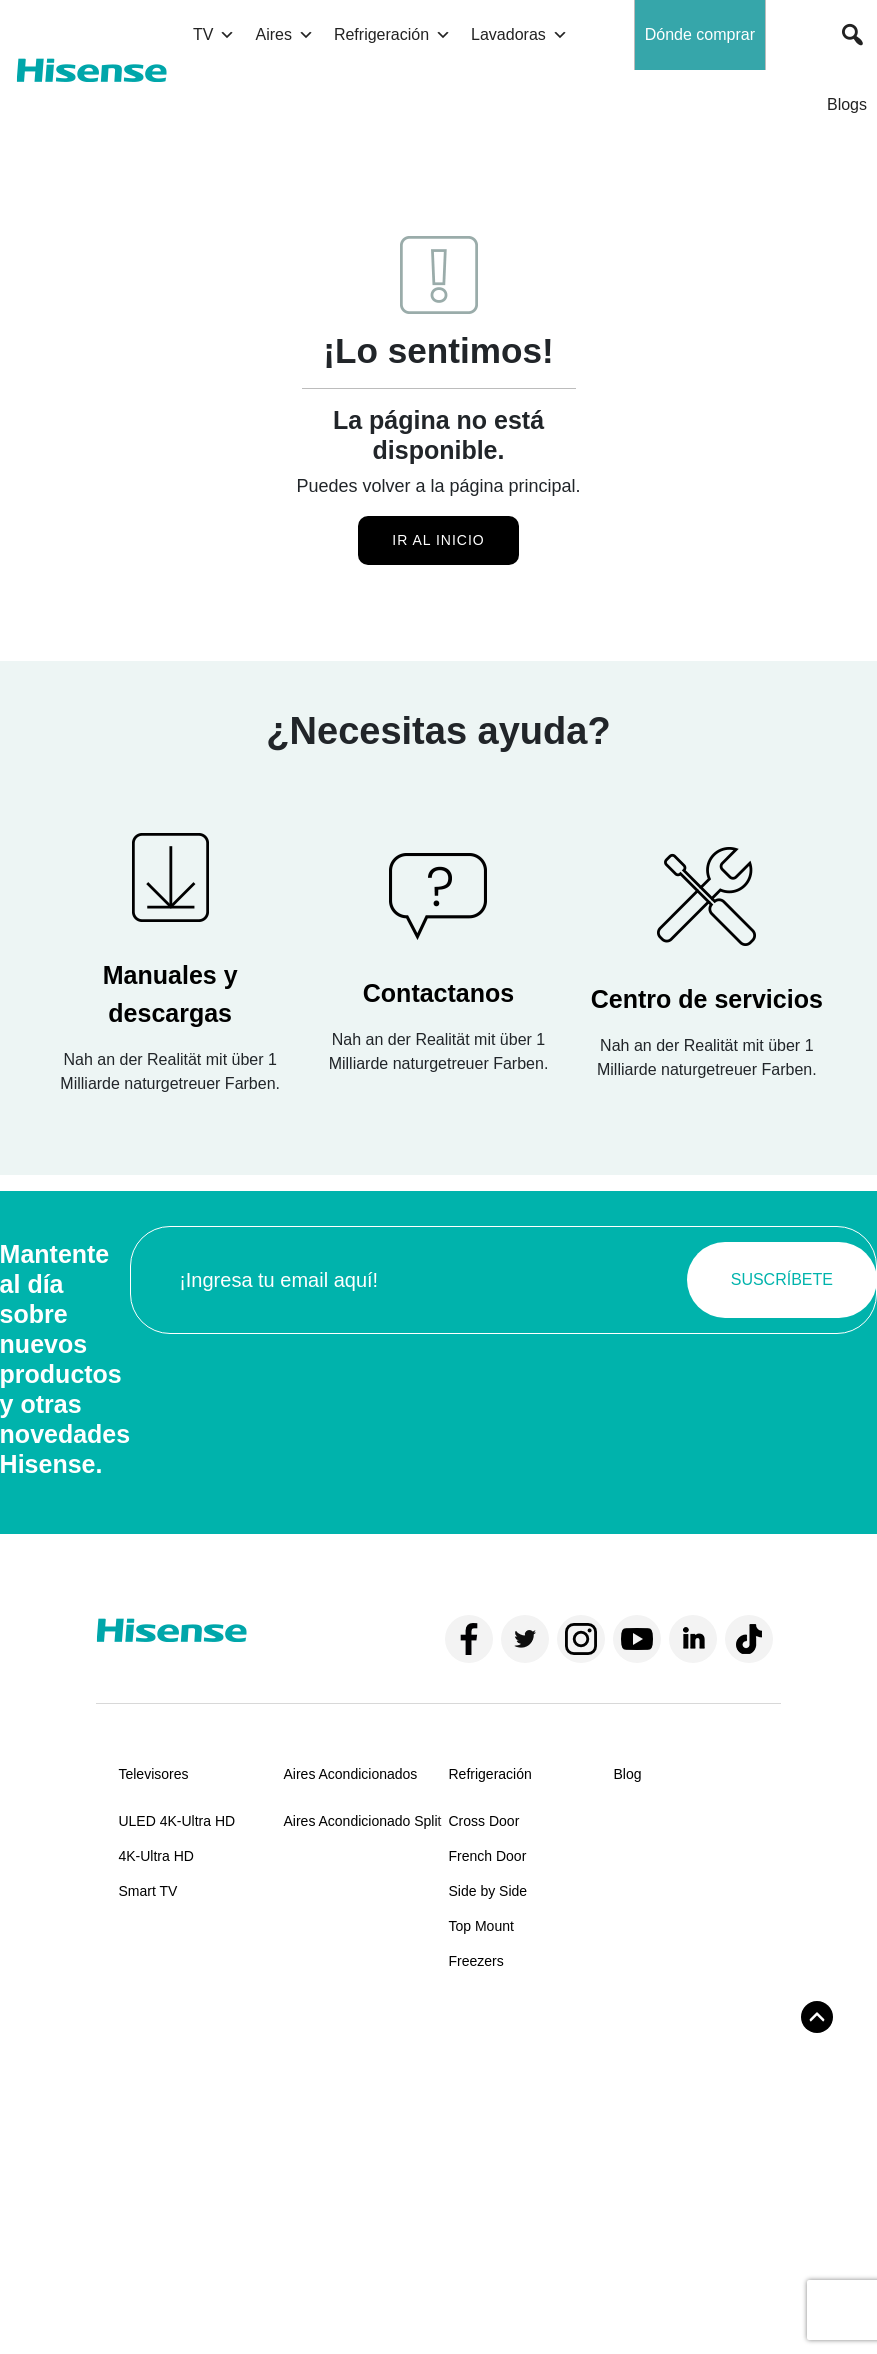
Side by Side (488, 1891)
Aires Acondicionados (350, 1774)
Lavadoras (519, 35)
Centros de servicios (346, 2158)
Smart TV (147, 1891)
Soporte (307, 2041)
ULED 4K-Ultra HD (176, 1821)
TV (214, 35)
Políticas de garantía (347, 2193)
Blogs (847, 104)
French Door (488, 1856)
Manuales (313, 2123)
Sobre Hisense (164, 2041)
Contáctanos (322, 2088)
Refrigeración (392, 35)
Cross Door (484, 1821)
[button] (852, 35)
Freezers (476, 1961)
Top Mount (481, 1926)
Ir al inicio (438, 540)
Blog (628, 1774)
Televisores (153, 1774)
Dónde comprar (700, 34)
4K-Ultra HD (155, 1856)
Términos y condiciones (175, 2294)
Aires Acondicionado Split (362, 1821)
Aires (284, 35)
